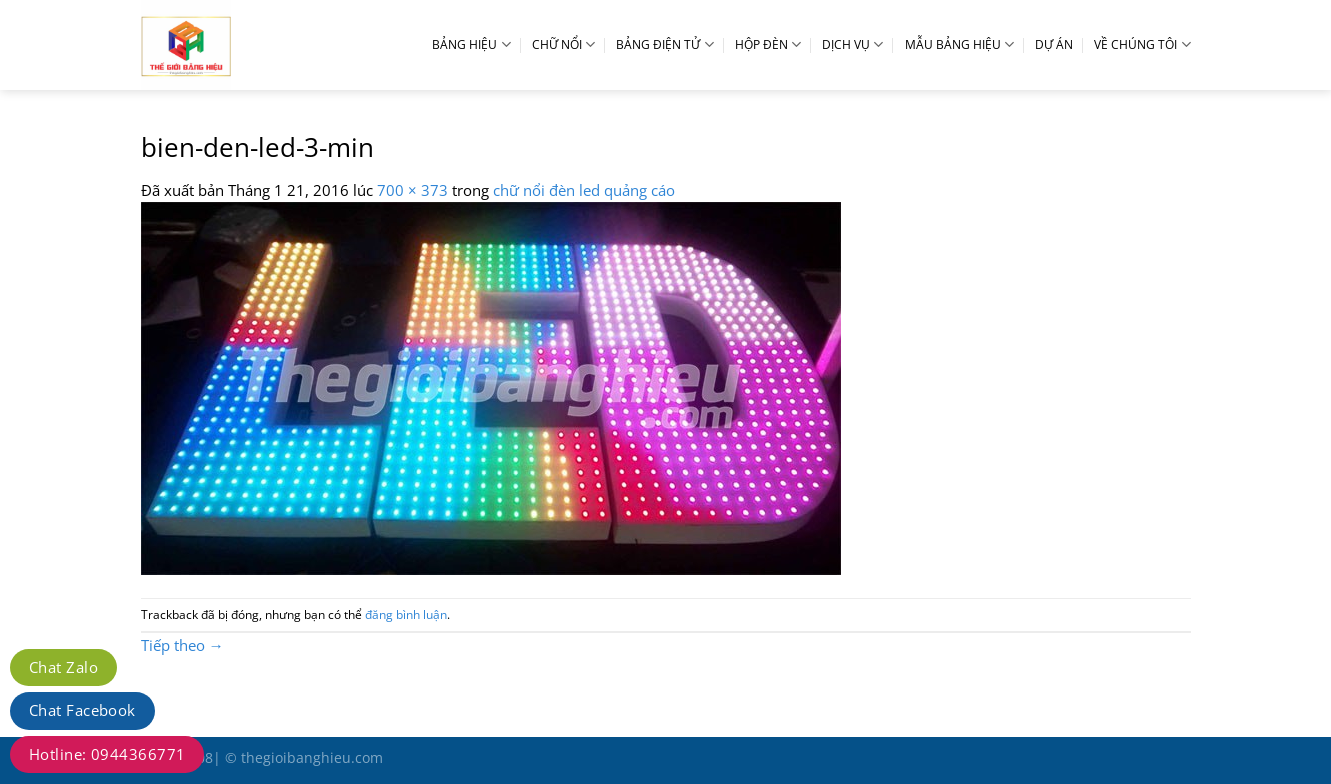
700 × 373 (412, 190)
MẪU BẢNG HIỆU (959, 44)
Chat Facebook (82, 710)
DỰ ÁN (1054, 44)
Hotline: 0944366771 (107, 754)
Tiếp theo (182, 645)
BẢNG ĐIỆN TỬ (664, 44)
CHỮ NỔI (563, 44)
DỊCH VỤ (852, 44)
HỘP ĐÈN (768, 44)
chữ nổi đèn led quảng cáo (584, 190)
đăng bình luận (406, 614)
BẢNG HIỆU (471, 44)
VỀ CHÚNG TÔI (1142, 44)
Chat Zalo (63, 667)
